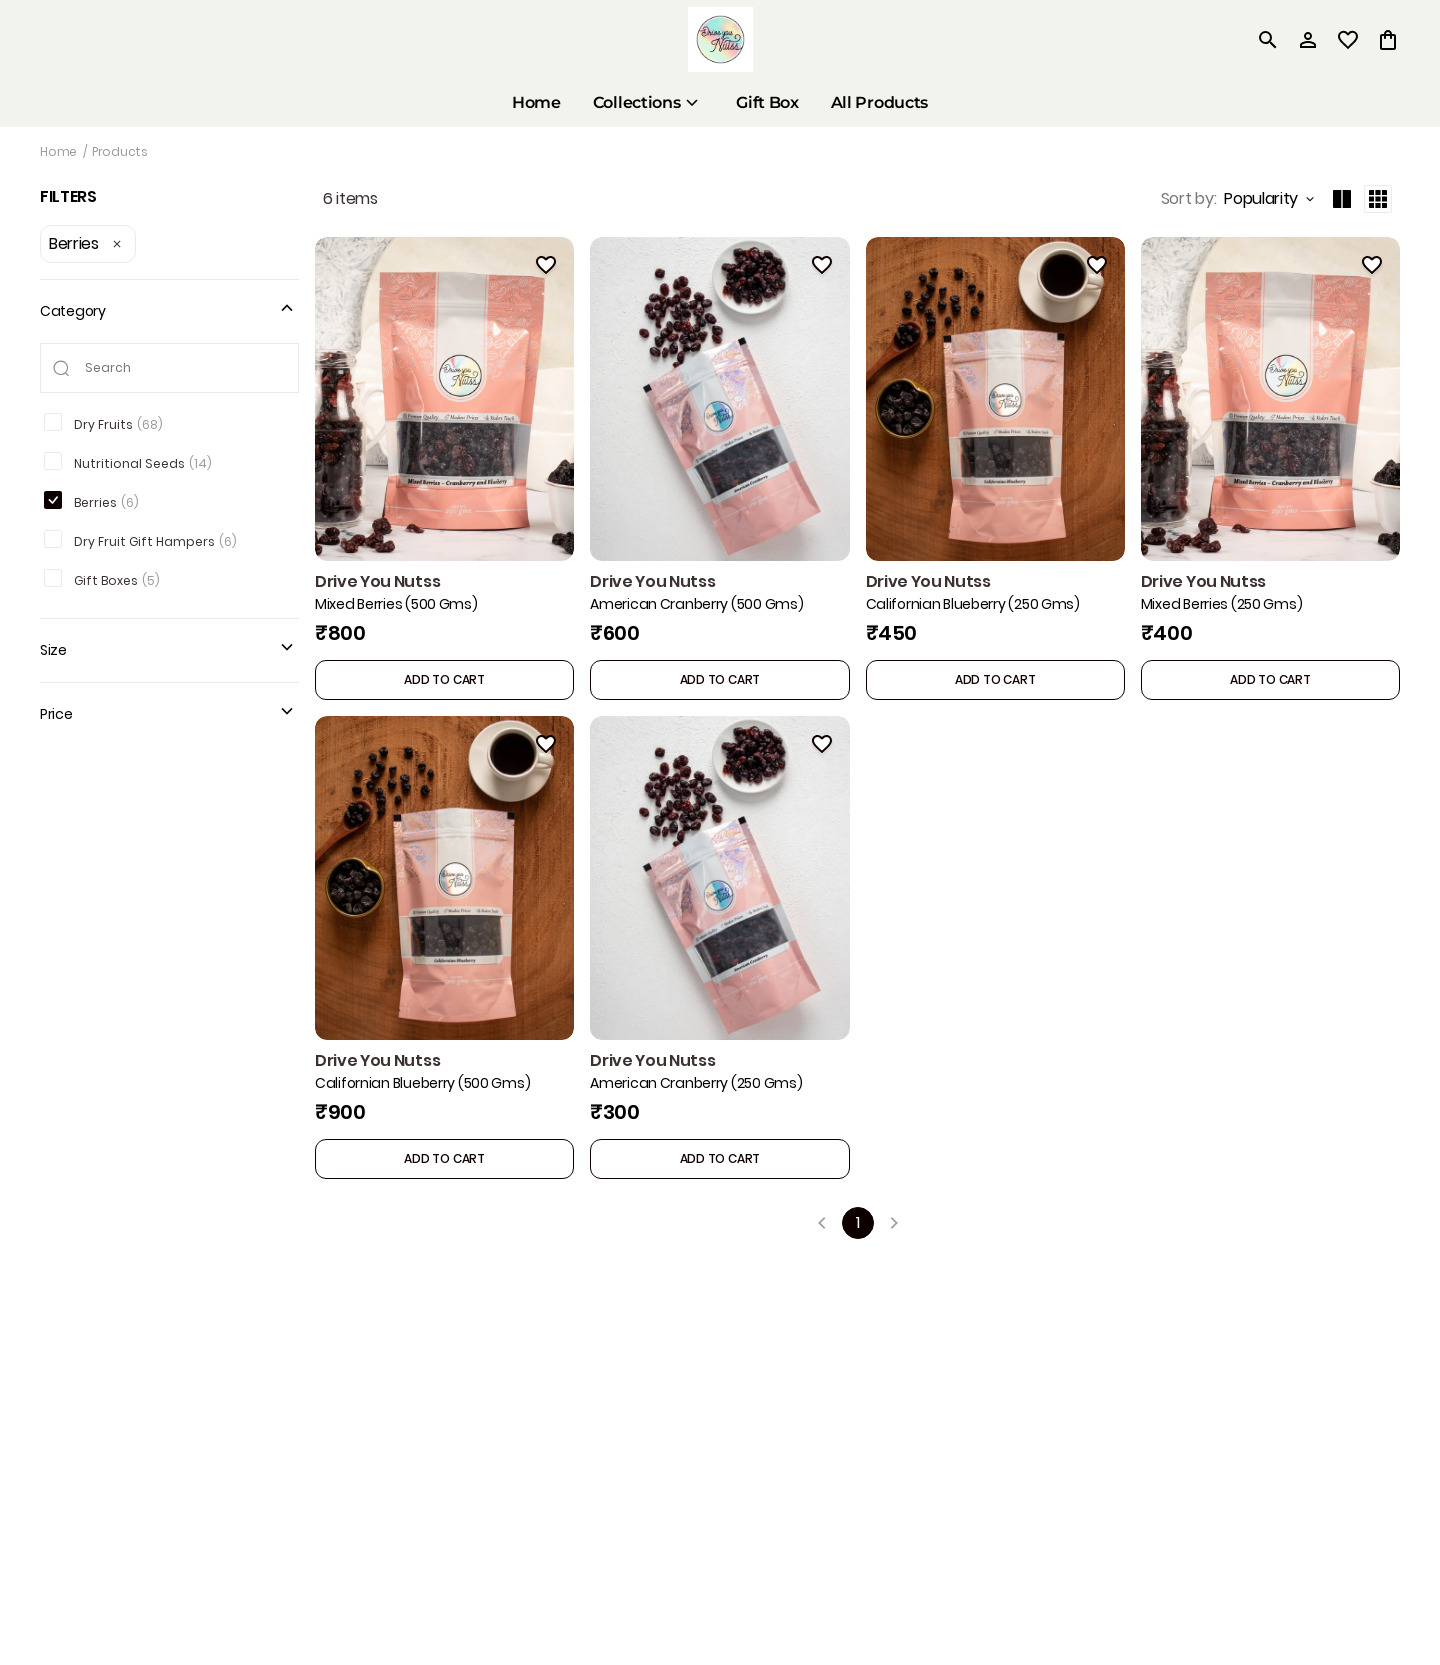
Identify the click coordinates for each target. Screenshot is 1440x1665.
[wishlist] (1348, 40)
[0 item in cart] (1388, 40)
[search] (1268, 40)
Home (58, 151)
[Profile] (1308, 40)
